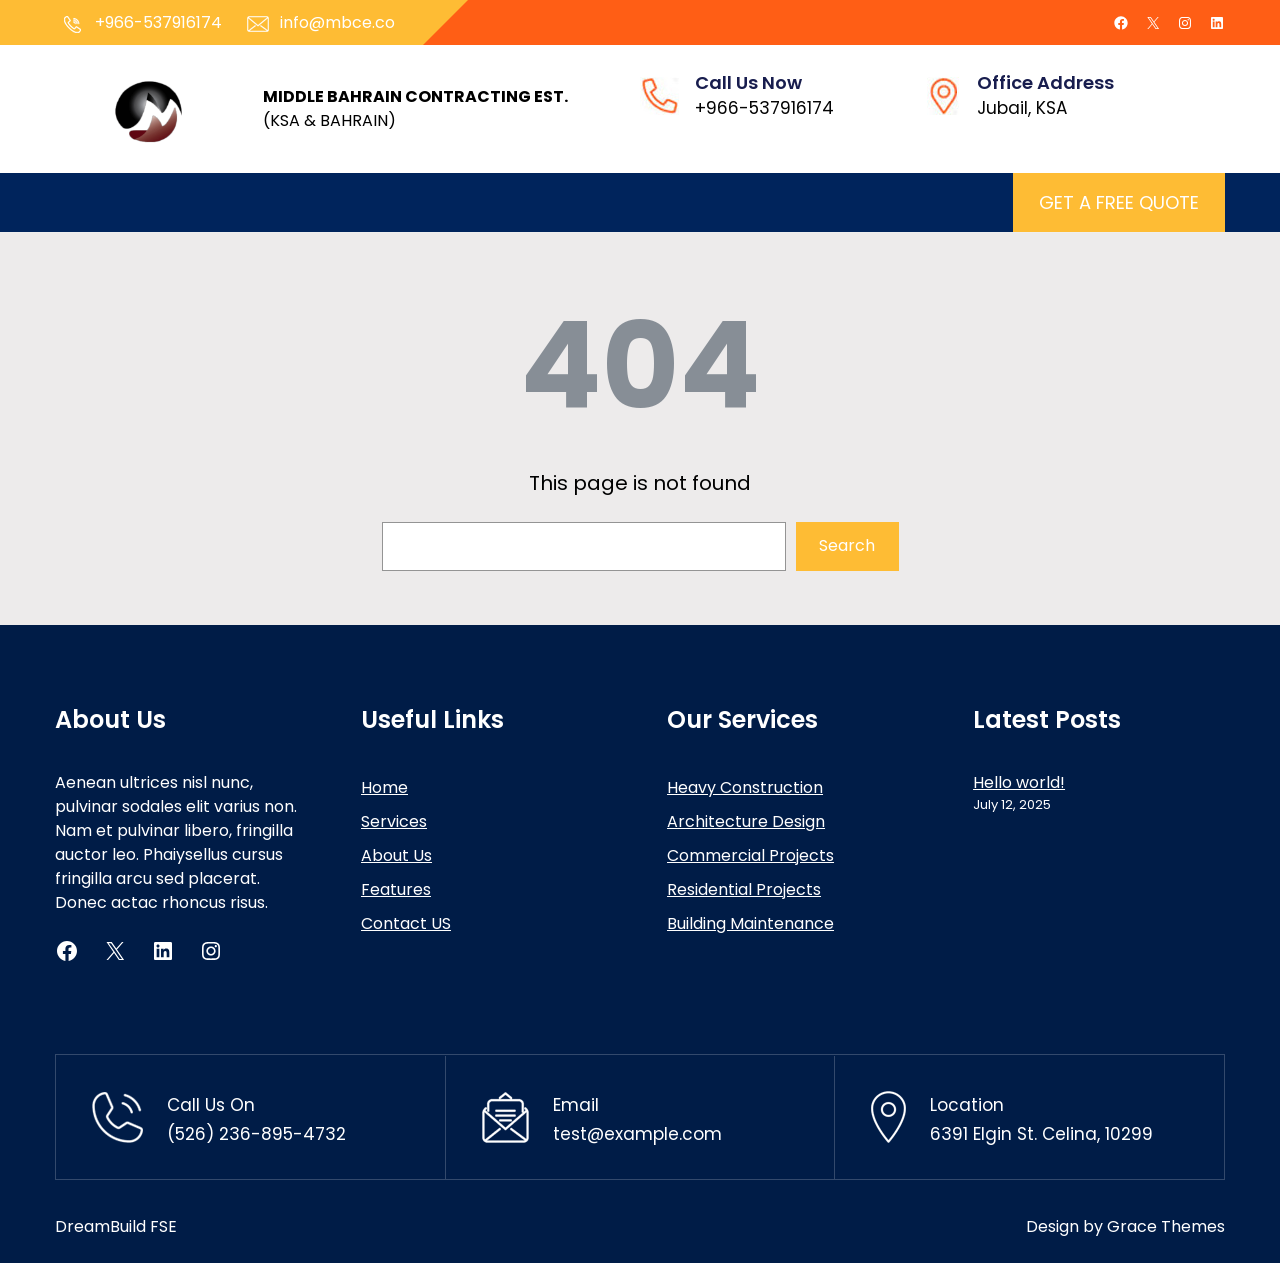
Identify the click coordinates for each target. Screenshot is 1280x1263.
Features (396, 889)
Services (394, 821)
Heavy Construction (745, 787)
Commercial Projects (750, 855)
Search (847, 545)
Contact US (406, 923)
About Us (396, 855)
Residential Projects (744, 889)
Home (384, 787)
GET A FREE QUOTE (1119, 202)
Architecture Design (746, 821)
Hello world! (1019, 782)
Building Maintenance (750, 923)
